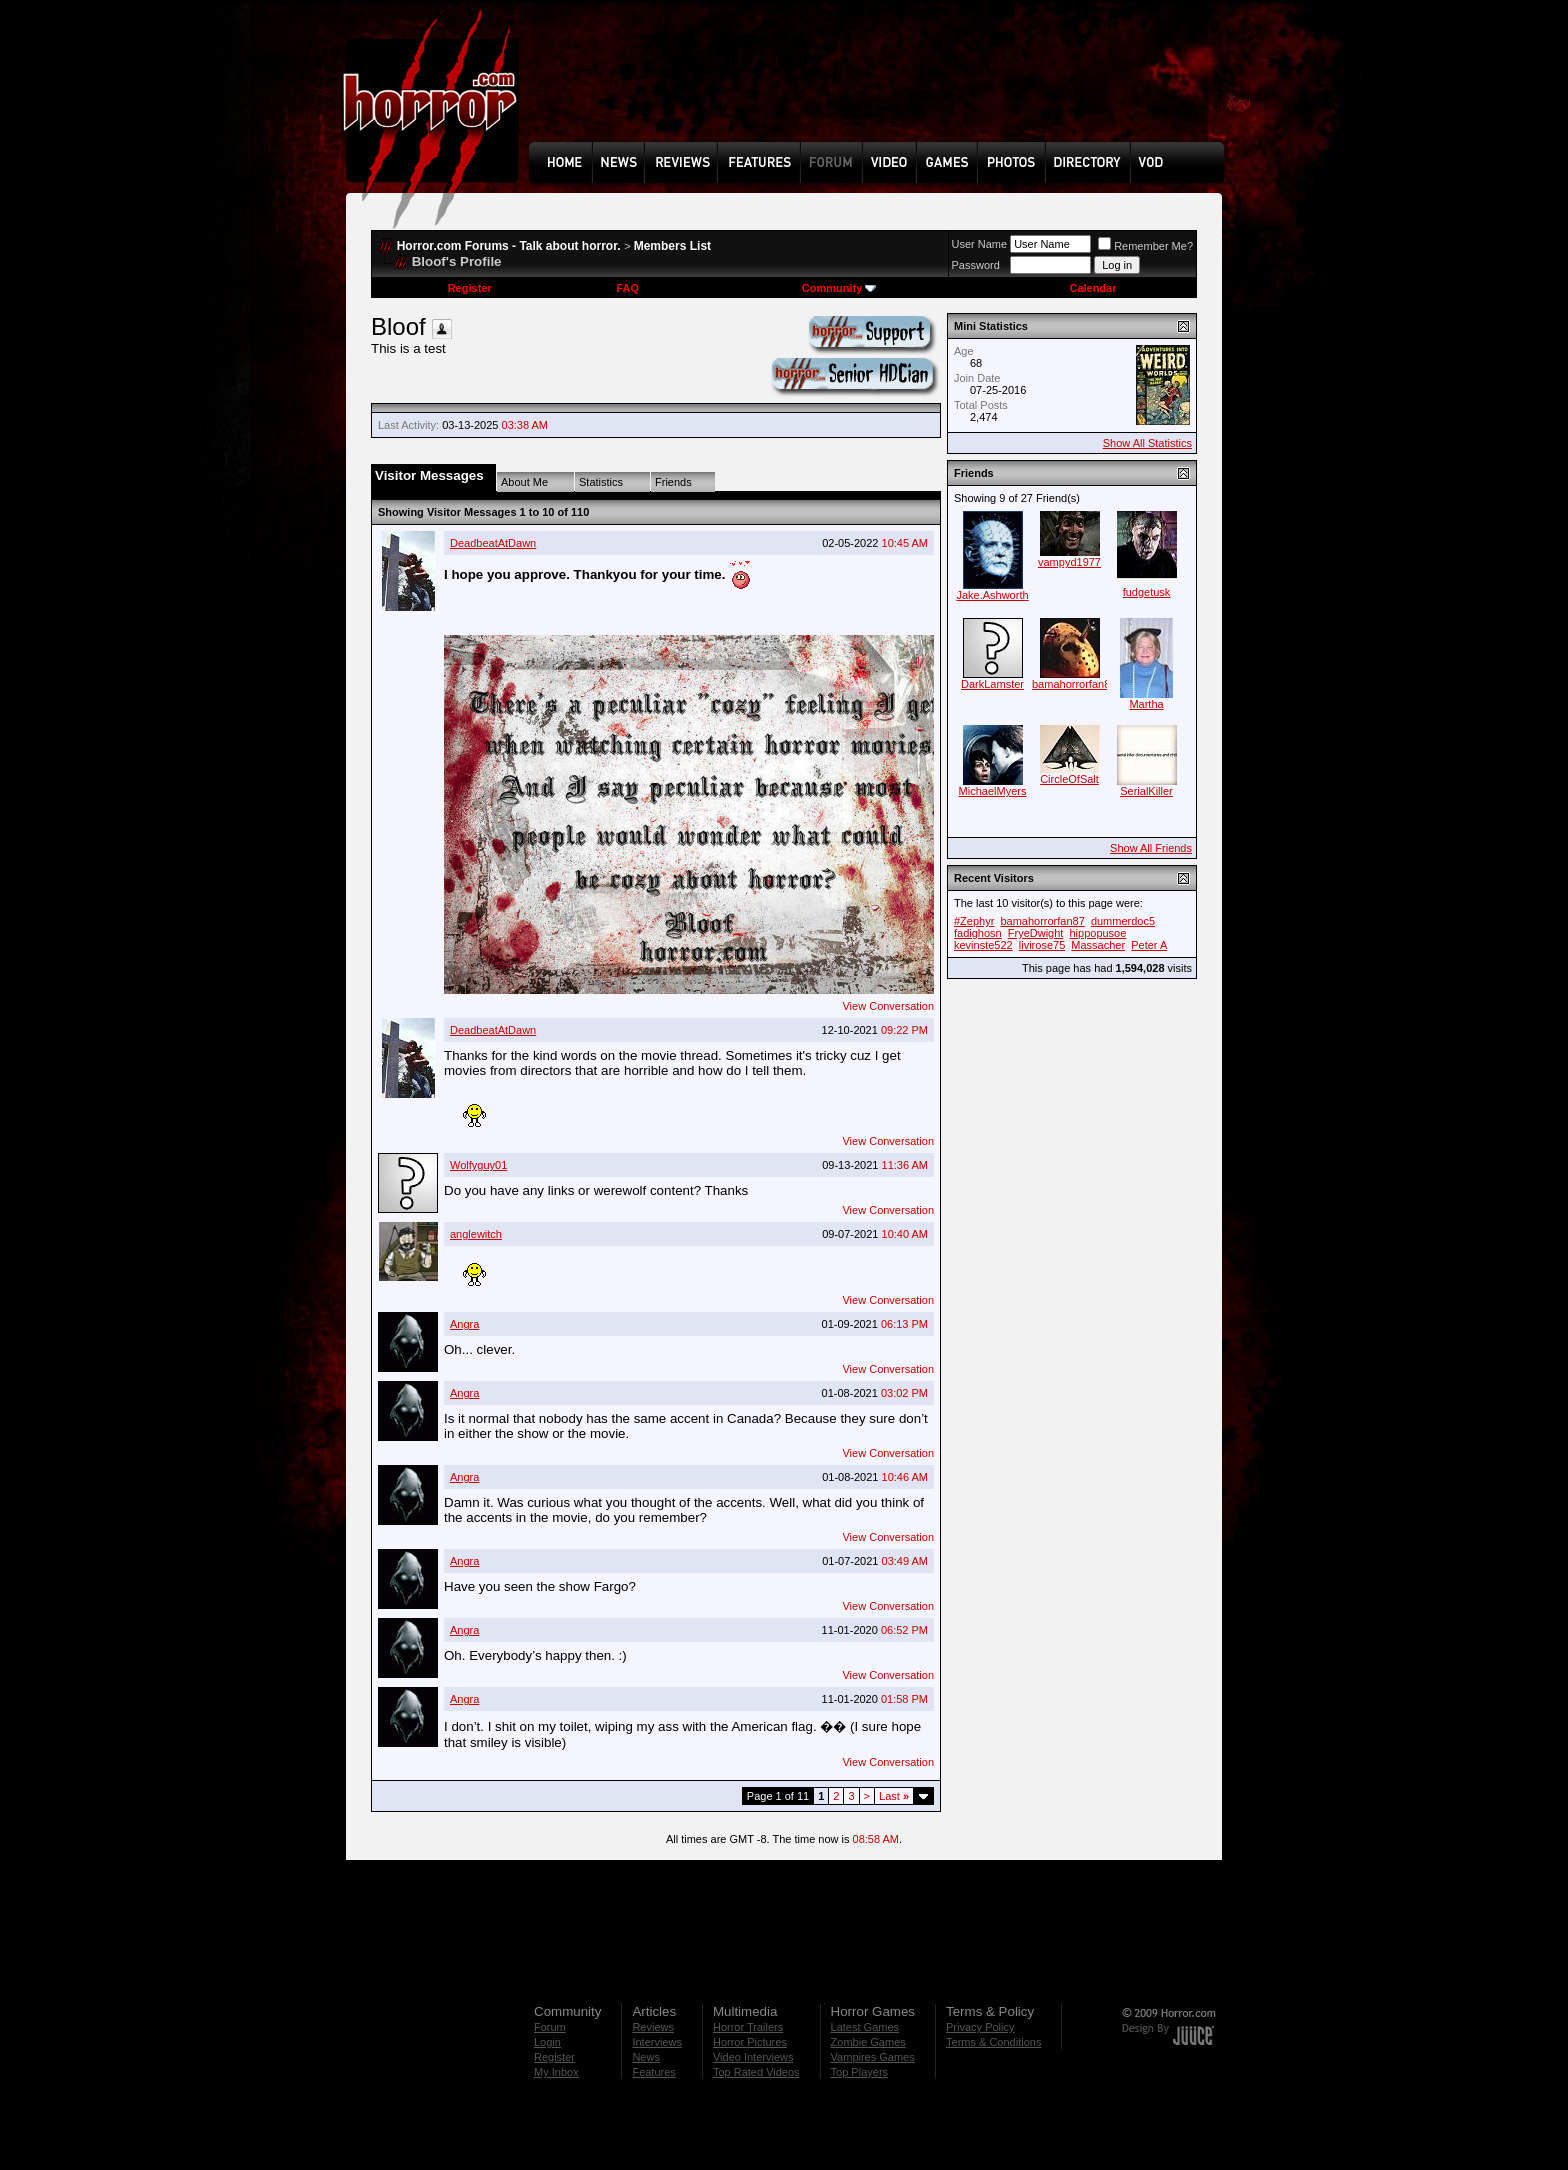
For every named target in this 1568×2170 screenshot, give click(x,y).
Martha (1146, 704)
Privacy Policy (980, 2027)
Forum (550, 2027)
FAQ (627, 288)
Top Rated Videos (756, 2072)
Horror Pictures (750, 2042)
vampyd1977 (1069, 562)
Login (547, 2042)
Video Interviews (753, 2057)
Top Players (859, 2072)
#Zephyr (974, 921)
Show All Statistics (1147, 443)
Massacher (1098, 945)
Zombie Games (868, 2042)
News (646, 2057)
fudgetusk (1147, 592)
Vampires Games (873, 2057)
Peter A (1149, 945)
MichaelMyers (993, 791)
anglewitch (476, 1234)
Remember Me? (1145, 246)
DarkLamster (992, 684)
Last (894, 1796)
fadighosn (978, 933)
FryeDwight (1036, 933)
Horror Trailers (748, 2027)
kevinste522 (983, 945)
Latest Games (865, 2027)
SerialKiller (1146, 791)
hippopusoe (1097, 933)
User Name (980, 244)
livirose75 (1042, 945)
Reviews (653, 2027)
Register (470, 288)
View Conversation (888, 1006)
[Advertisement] (883, 86)
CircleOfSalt (1069, 779)
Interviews (657, 2042)
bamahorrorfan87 (1074, 684)
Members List (672, 246)
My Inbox (556, 2072)
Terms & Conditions (993, 2042)
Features (653, 2072)
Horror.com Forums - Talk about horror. (509, 246)
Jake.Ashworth (992, 595)
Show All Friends (1151, 848)
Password (976, 265)
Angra (464, 1324)
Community (839, 288)
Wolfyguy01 (478, 1165)
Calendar (1092, 288)
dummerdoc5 (1123, 921)
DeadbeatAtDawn (493, 543)
